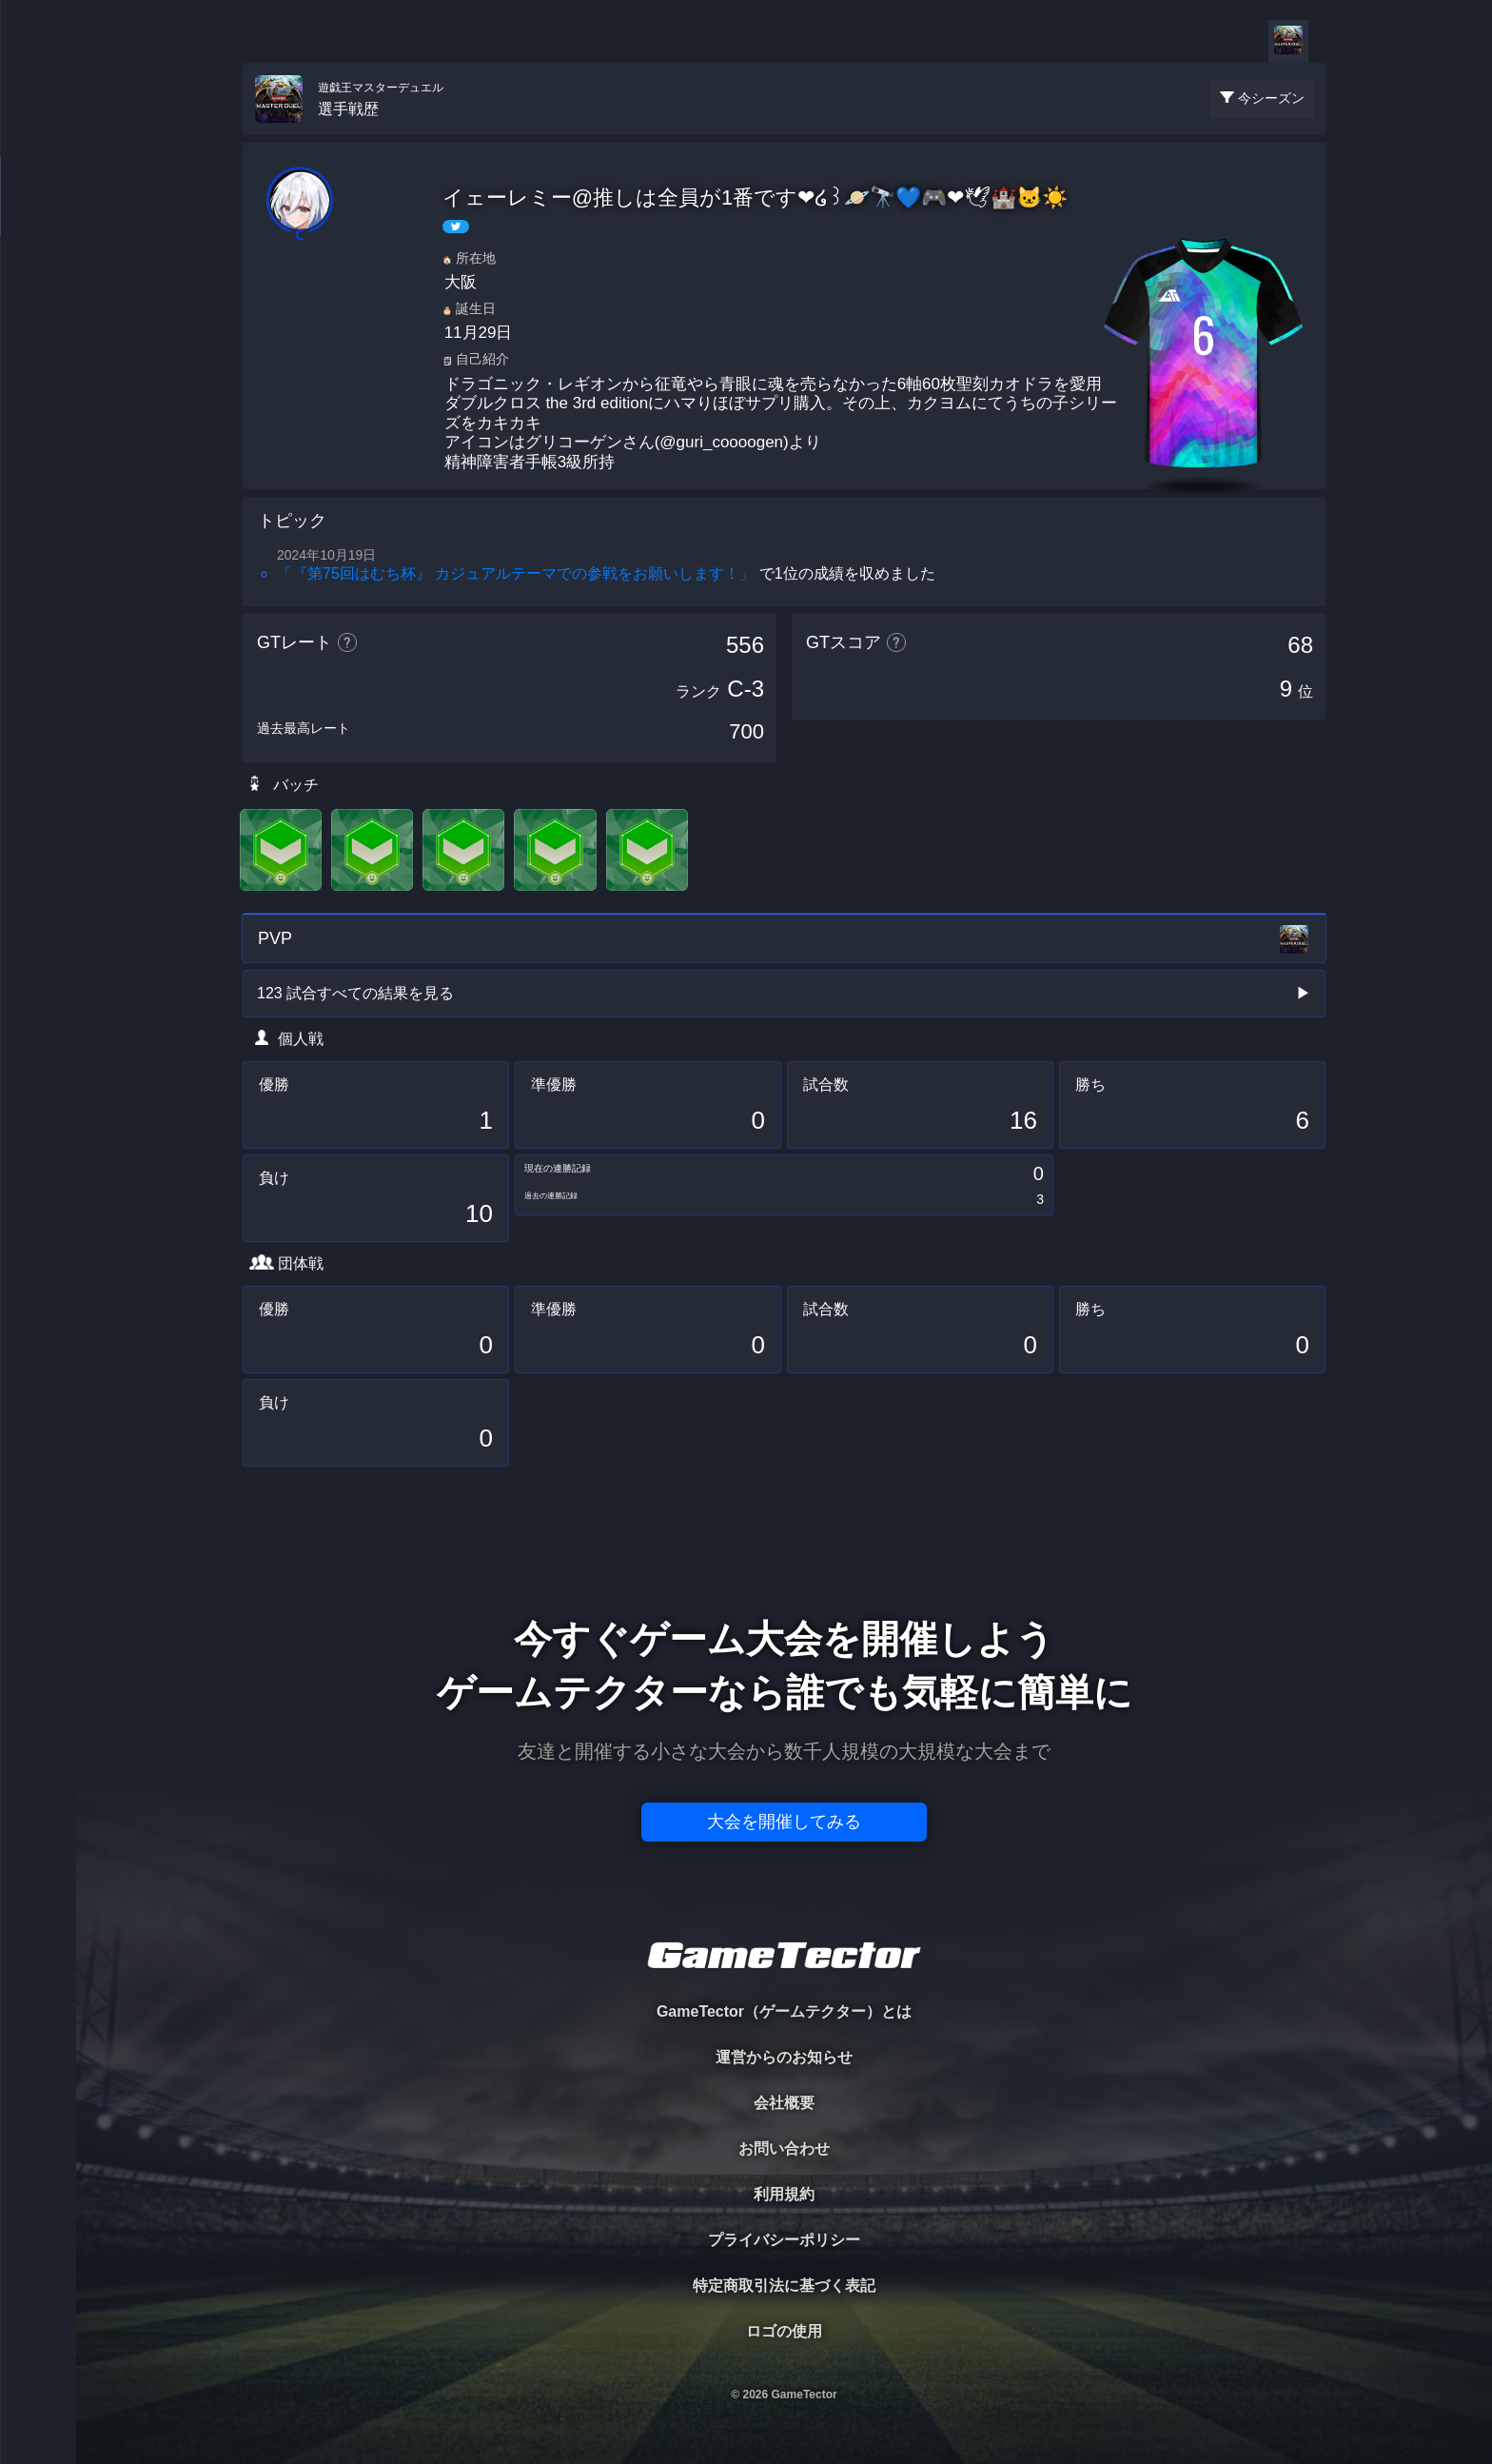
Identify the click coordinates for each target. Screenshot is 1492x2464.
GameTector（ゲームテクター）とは (784, 2011)
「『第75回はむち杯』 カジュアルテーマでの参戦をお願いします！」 (516, 573)
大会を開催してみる (784, 1821)
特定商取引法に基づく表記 (784, 2285)
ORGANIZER (38, 290)
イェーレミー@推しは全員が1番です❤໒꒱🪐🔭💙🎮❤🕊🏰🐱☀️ (755, 197)
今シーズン (1271, 98)
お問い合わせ (784, 2148)
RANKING (37, 369)
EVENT (38, 447)
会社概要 (784, 2103)
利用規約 (784, 2194)
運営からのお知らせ (784, 2057)
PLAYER (38, 212)
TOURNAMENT (38, 134)
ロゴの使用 (784, 2331)
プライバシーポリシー (784, 2240)
